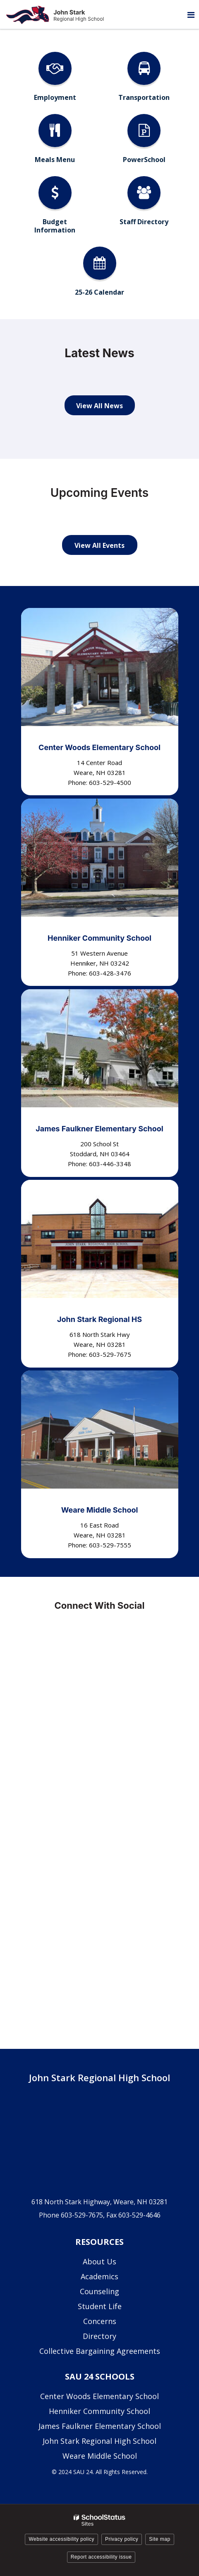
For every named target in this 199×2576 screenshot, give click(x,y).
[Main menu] (190, 14)
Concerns (99, 2321)
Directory (99, 2336)
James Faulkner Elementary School (99, 1128)
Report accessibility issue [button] (101, 2557)
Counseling (99, 2291)
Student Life (100, 2306)
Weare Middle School (99, 1510)
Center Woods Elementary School (99, 747)
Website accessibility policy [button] (61, 2539)
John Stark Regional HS (99, 1319)
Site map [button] (159, 2539)
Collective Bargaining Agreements (99, 2351)
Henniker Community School (99, 938)
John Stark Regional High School (99, 2441)
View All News (99, 405)
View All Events (99, 545)
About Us (99, 2261)
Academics (99, 2276)
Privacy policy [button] (121, 2539)
